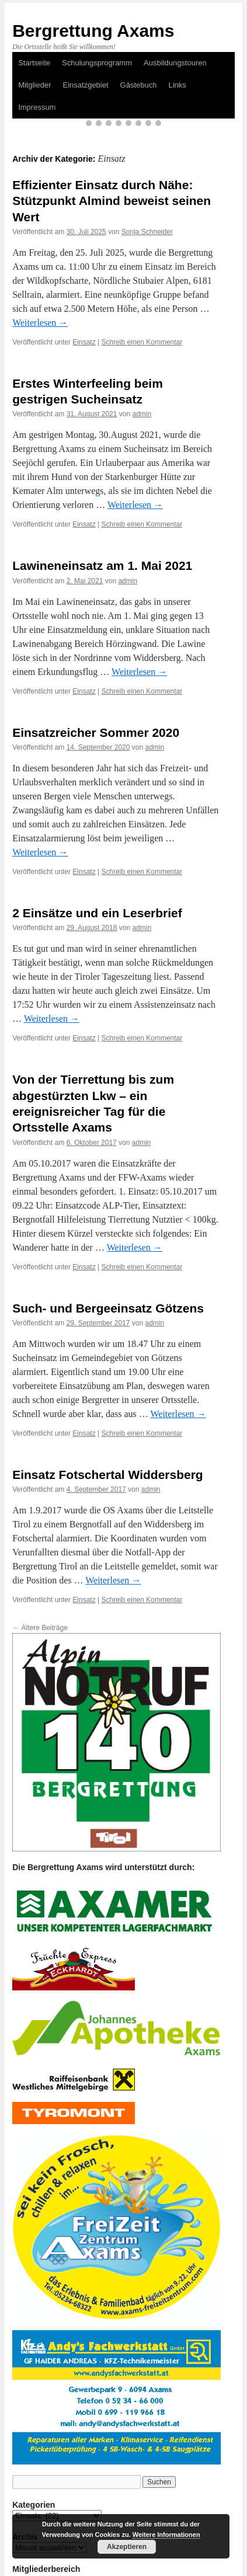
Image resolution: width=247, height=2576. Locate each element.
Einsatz (83, 342)
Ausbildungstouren (175, 62)
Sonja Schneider (147, 232)
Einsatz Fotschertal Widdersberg (107, 1474)
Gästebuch (138, 85)
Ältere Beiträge (40, 1628)
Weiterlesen (40, 323)
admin (141, 414)
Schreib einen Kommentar (142, 342)
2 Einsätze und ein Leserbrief (97, 913)
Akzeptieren (127, 2547)
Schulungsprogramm (97, 62)
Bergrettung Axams (93, 30)
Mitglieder (34, 85)
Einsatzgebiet (86, 85)
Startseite (34, 62)
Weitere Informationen (166, 2534)
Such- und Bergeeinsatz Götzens (108, 1308)
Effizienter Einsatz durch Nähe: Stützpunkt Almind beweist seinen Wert (111, 201)
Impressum (36, 107)
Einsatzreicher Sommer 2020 (95, 732)
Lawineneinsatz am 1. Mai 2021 (102, 565)
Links (177, 85)
